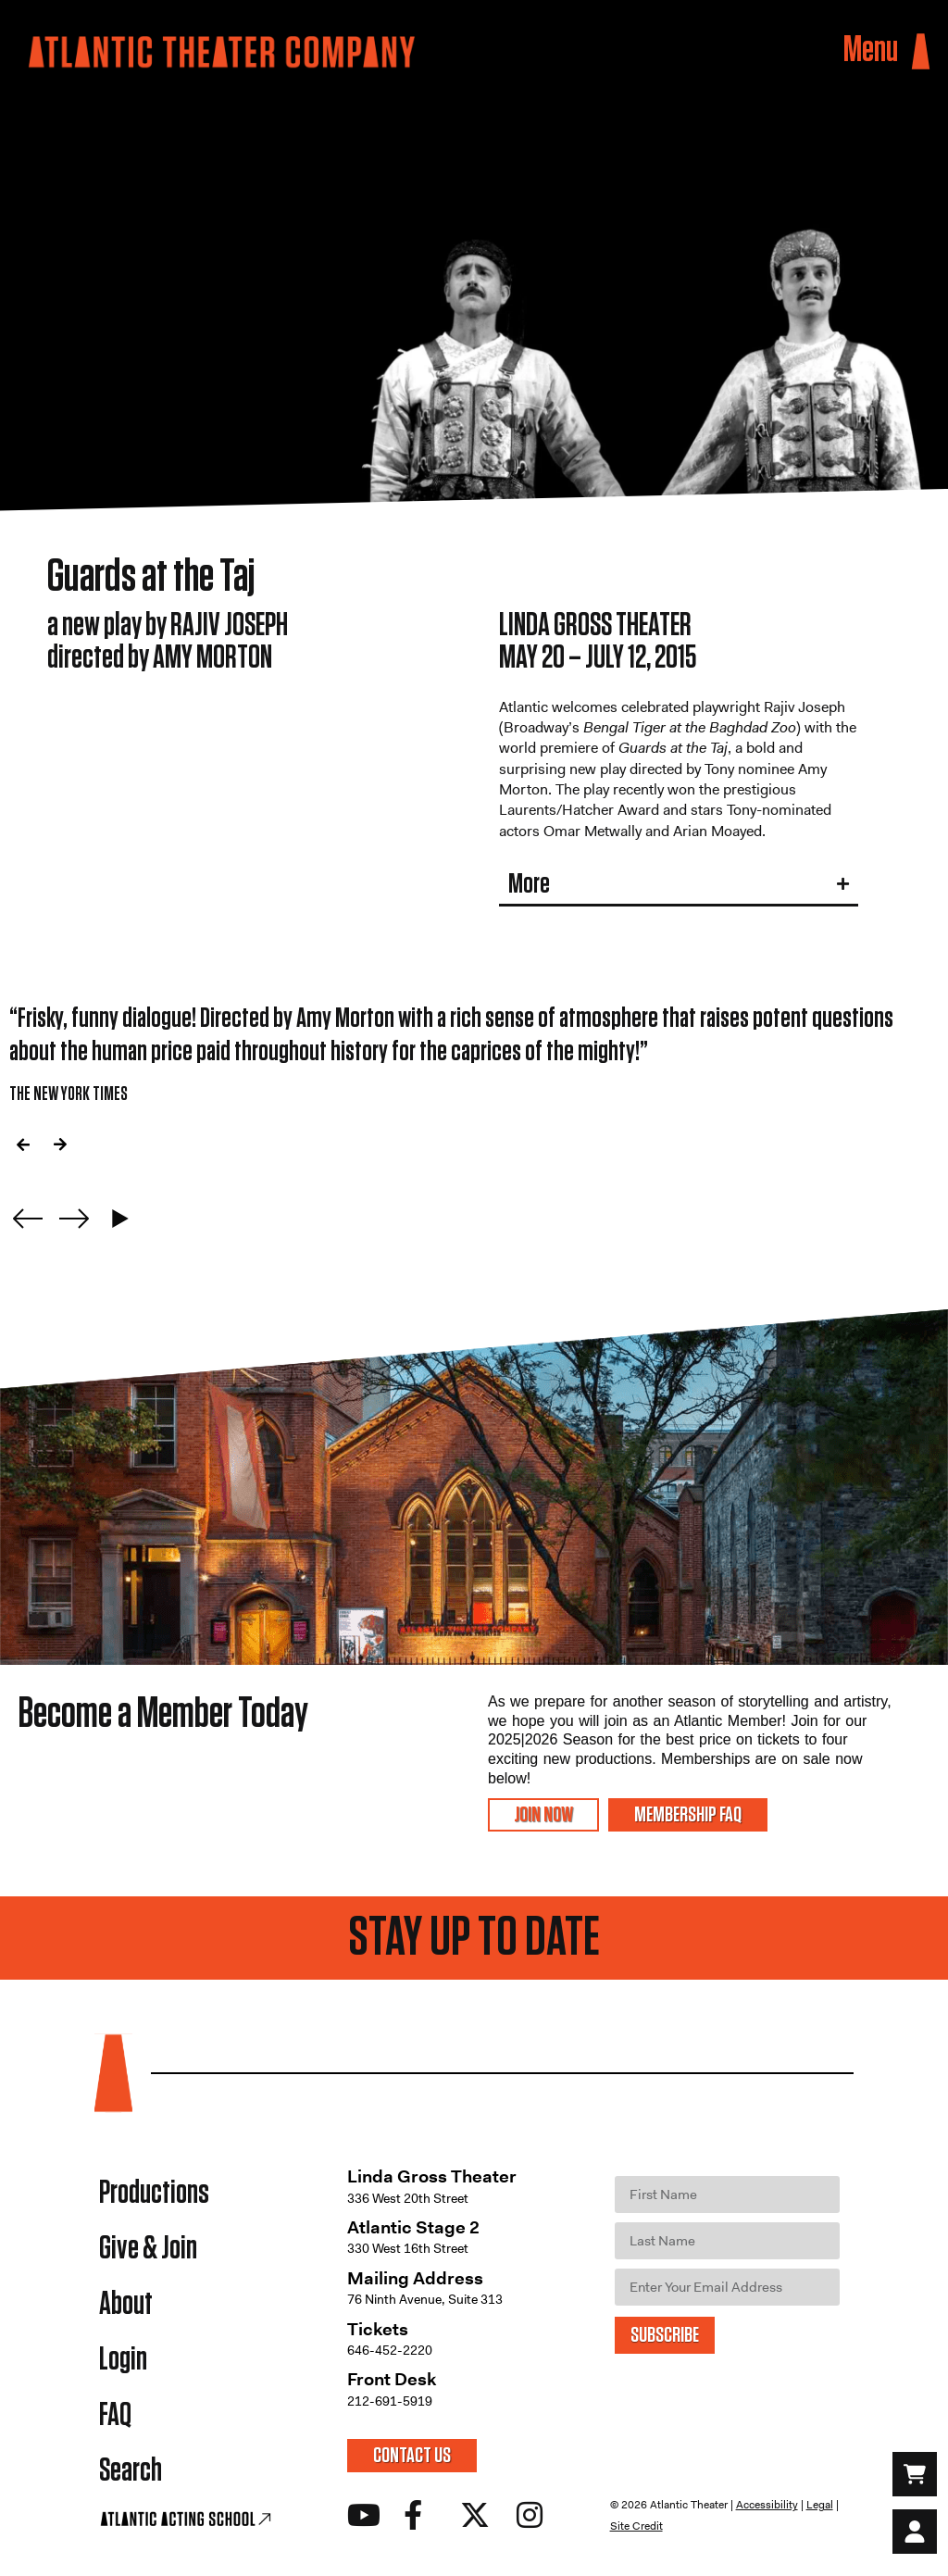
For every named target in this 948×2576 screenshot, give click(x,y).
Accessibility (767, 2504)
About (126, 2304)
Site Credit (636, 2526)
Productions (154, 2193)
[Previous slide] (27, 1218)
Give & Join (148, 2248)
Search (130, 2471)
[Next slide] (74, 1218)
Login (123, 2360)
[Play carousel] (120, 1218)
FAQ (115, 2415)
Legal (819, 2504)
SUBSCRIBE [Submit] (664, 2335)
